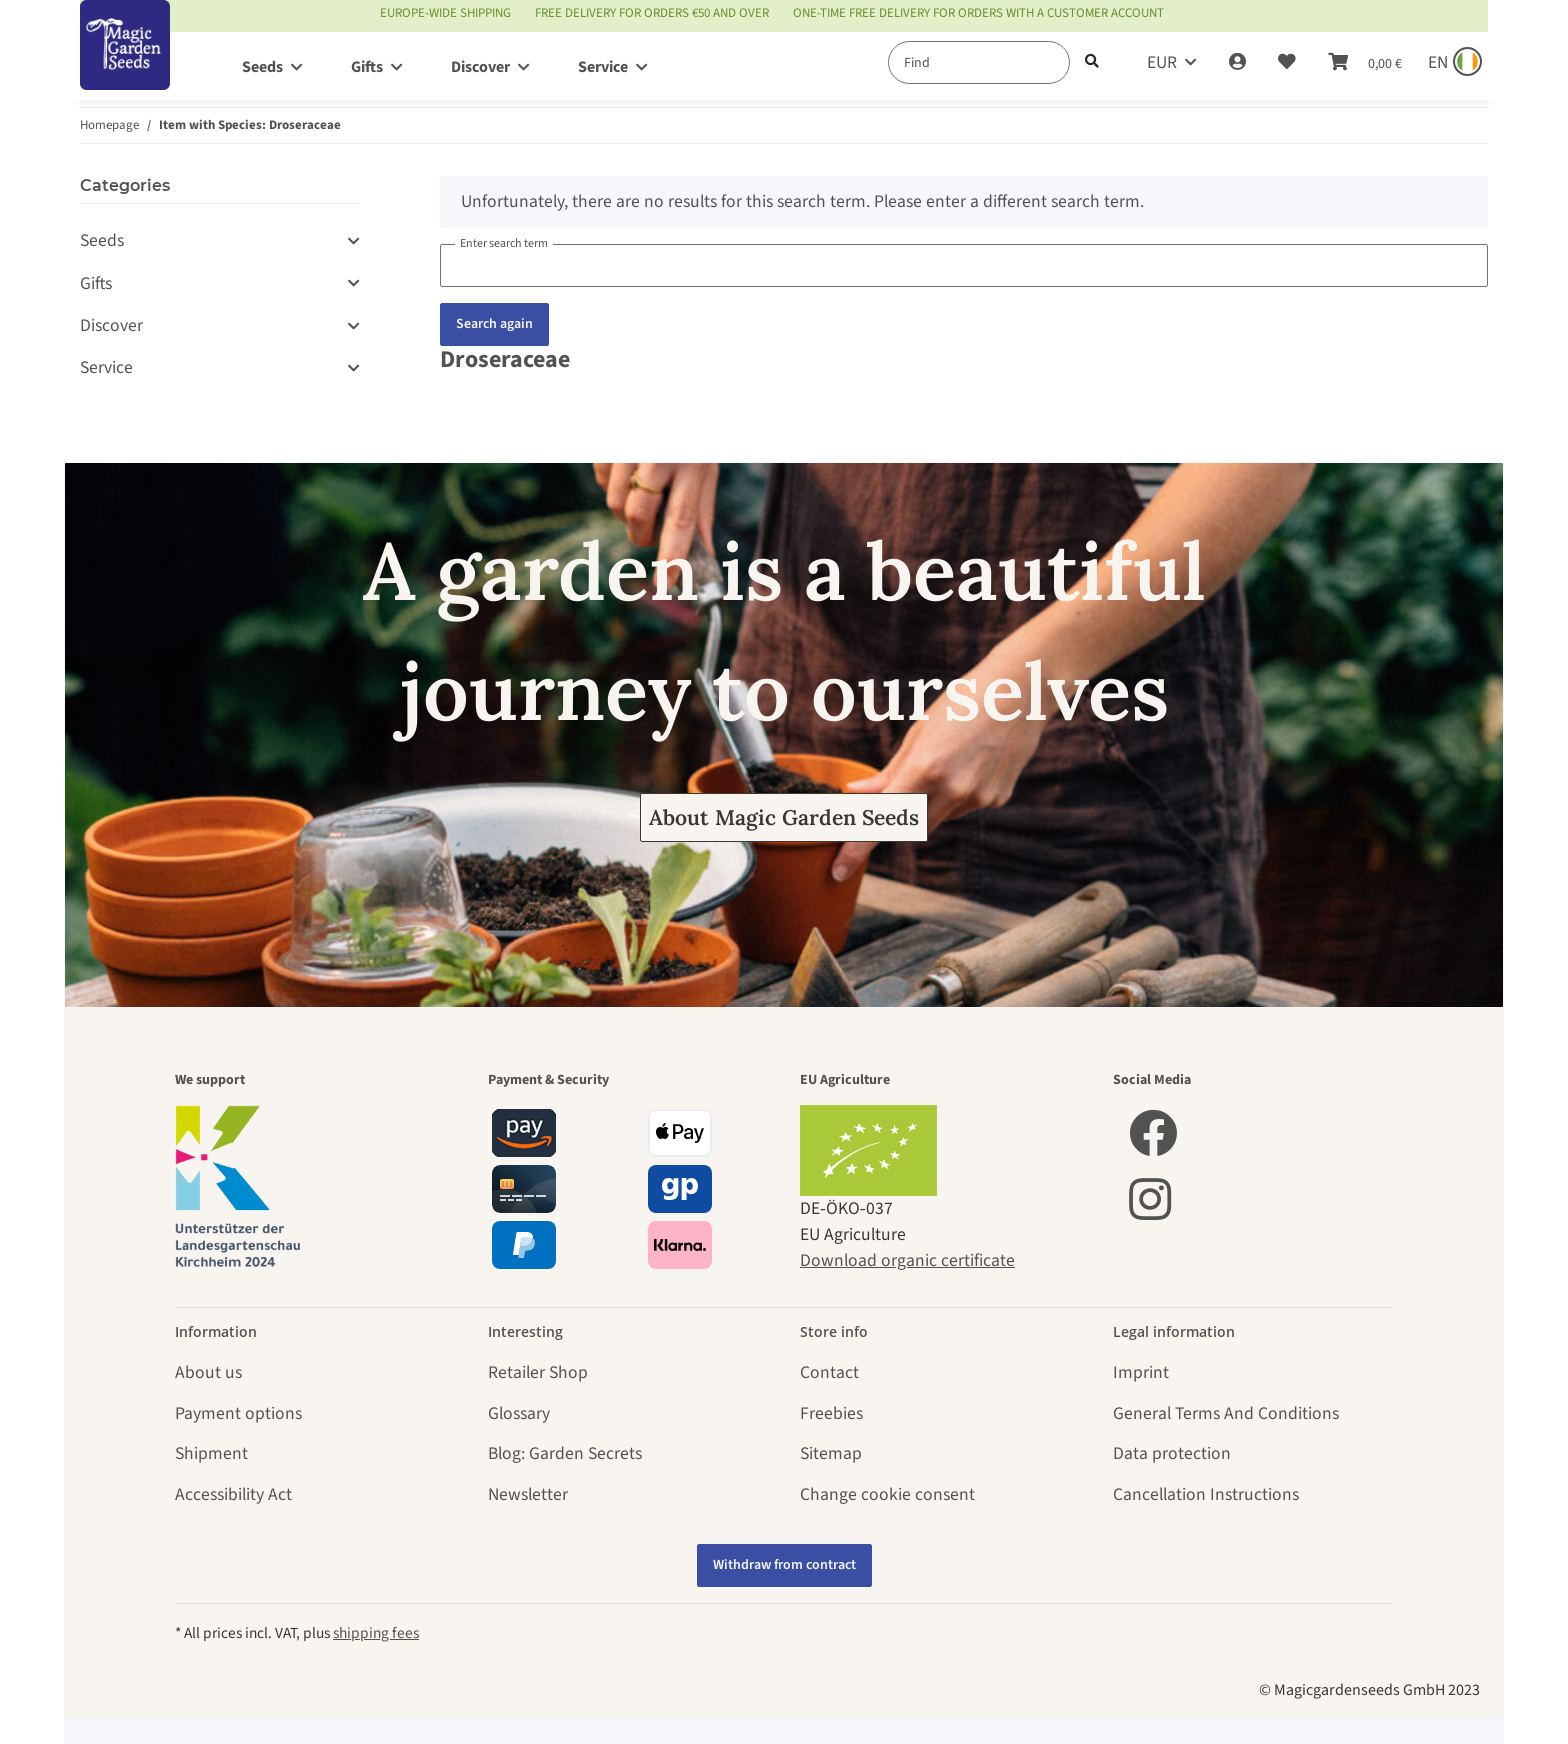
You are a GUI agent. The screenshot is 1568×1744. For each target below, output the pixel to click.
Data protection (1172, 1453)
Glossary (519, 1413)
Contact (829, 1372)
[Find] (979, 62)
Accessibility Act (233, 1494)
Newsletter (528, 1494)
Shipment (211, 1453)
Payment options (238, 1413)
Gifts (96, 283)
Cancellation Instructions (1206, 1494)
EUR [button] (1162, 62)
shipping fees (376, 1633)
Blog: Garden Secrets (565, 1453)
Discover (111, 325)
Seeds (102, 240)
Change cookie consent (887, 1494)
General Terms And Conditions (1226, 1413)
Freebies (831, 1413)
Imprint (1141, 1372)
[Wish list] (1287, 63)
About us (208, 1372)
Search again (494, 324)
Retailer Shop (538, 1372)
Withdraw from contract (784, 1565)
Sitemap (831, 1453)
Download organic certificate (907, 1260)
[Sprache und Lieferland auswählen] (1453, 63)
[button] (1237, 63)
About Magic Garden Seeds (784, 817)
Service (106, 367)
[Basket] (1365, 63)
